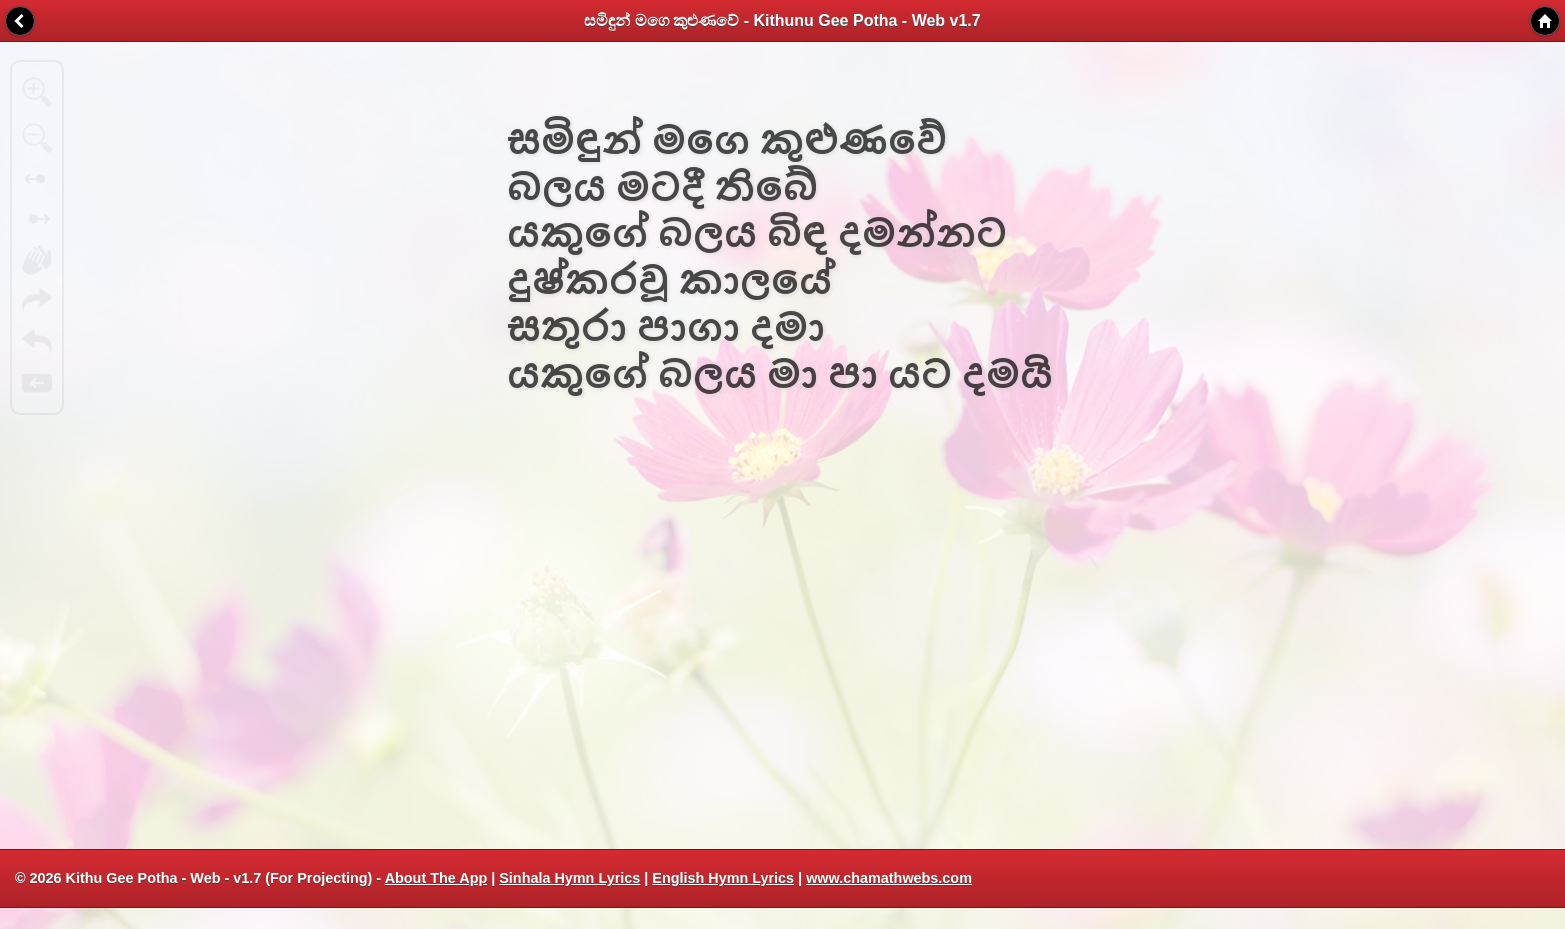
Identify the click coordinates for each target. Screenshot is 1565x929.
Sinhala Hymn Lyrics (569, 878)
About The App (436, 878)
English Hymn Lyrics (723, 878)
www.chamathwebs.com (889, 878)
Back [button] (20, 21)
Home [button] (1545, 21)
